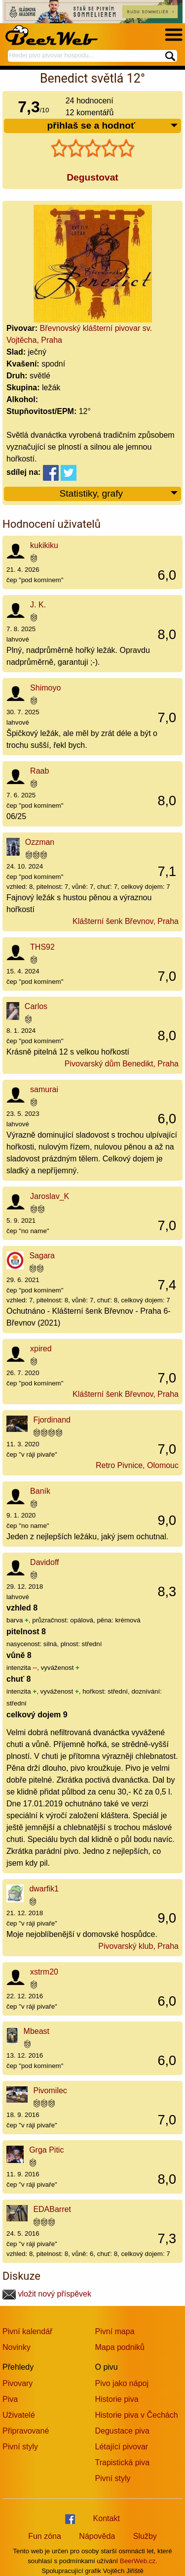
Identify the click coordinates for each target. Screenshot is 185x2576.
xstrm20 (44, 1972)
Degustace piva (122, 2431)
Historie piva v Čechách (136, 2415)
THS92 (42, 947)
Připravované (25, 2431)
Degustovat (92, 177)
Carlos (36, 1006)
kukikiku (44, 545)
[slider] (93, 148)
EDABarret (52, 2209)
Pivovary (17, 2383)
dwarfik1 (44, 1889)
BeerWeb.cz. (138, 2561)
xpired (41, 1348)
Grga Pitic (46, 2150)
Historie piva (117, 2399)
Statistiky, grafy (119, 494)
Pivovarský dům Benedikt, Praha (122, 1063)
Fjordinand (52, 1420)
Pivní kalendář (27, 2331)
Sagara (42, 1255)
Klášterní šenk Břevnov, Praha (126, 921)
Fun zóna (44, 2536)
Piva (10, 2399)
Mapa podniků (120, 2347)
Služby (145, 2536)
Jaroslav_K (49, 1196)
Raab (39, 771)
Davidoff (44, 1562)
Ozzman (40, 842)
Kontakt (106, 2518)
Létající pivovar (121, 2446)
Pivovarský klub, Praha (138, 1946)
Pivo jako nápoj (122, 2383)
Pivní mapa (115, 2331)
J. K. (38, 604)
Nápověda (97, 2536)
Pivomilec (50, 2090)
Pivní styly (20, 2446)
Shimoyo (45, 688)
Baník (40, 1491)
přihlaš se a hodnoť (113, 126)
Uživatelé (18, 2415)
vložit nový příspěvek (46, 2294)
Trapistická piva (122, 2462)
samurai (44, 1089)
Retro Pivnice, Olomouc (137, 1465)
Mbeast (36, 2031)
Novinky (16, 2347)
